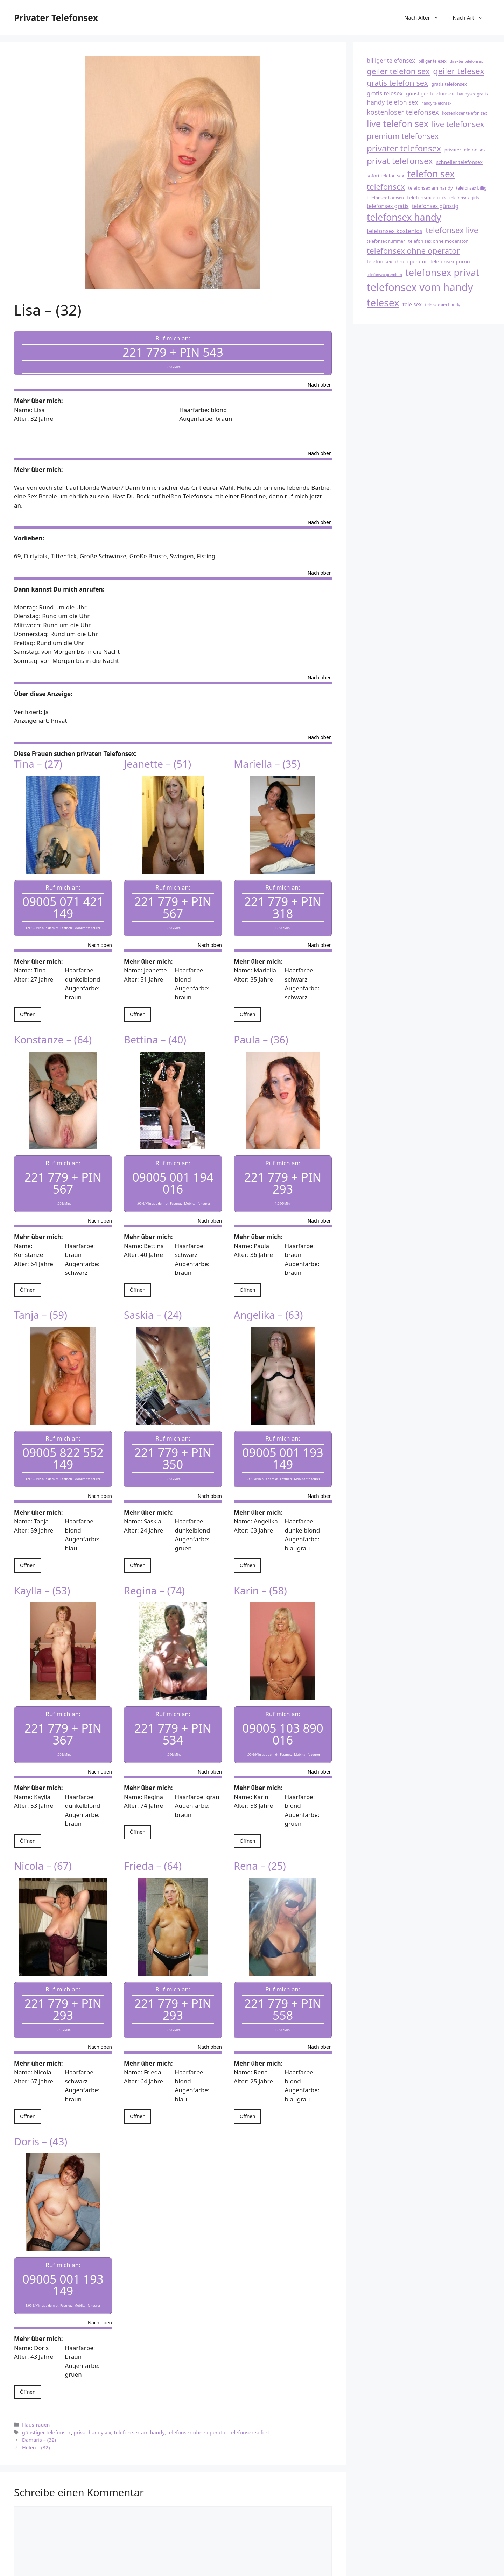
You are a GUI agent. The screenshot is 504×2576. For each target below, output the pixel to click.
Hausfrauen (36, 2382)
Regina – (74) (154, 1566)
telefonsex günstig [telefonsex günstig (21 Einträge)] (435, 206)
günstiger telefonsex (46, 2390)
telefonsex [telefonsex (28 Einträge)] (386, 186)
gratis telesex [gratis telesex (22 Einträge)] (385, 93)
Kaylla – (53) (42, 1566)
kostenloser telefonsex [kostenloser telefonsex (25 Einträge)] (403, 112)
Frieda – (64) (153, 1835)
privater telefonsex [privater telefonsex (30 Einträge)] (404, 148)
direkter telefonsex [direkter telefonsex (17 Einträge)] (466, 61)
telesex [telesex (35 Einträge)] (383, 302)
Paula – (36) (261, 1027)
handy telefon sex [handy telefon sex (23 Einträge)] (392, 102)
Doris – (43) (40, 2105)
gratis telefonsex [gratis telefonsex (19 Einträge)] (449, 84)
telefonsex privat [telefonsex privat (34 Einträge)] (442, 272)
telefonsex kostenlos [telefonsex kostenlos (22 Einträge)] (394, 231)
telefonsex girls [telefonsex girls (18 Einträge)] (464, 197)
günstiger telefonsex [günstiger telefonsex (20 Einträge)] (430, 93)
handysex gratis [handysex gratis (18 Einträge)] (472, 94)
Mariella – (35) (267, 758)
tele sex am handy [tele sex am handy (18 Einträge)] (442, 304)
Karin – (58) (260, 1566)
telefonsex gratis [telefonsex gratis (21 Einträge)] (387, 206)
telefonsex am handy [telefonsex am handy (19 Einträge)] (430, 188)
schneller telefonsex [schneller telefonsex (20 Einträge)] (459, 162)
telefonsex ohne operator (197, 2390)
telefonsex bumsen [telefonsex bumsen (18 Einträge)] (385, 197)
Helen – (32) (36, 2405)
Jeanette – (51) (157, 758)
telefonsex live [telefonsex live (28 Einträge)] (452, 230)
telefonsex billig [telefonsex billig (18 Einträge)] (471, 188)
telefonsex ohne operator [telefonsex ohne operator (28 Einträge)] (413, 250)
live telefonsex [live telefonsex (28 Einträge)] (458, 124)
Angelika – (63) (268, 1296)
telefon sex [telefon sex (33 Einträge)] (431, 174)
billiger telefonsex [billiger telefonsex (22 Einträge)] (391, 60)
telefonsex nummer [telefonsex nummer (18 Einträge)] (386, 241)
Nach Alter (425, 17)
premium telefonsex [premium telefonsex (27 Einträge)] (403, 136)
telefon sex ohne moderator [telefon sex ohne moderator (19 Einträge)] (438, 241)
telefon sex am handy (139, 2390)
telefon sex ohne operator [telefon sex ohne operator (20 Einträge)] (397, 261)
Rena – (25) (260, 1835)
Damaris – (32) (39, 2397)
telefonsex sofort (249, 2390)
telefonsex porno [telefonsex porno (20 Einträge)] (450, 261)
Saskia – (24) (153, 1296)
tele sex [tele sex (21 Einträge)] (412, 304)
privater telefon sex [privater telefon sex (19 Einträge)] (465, 150)
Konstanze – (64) (53, 1027)
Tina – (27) (38, 758)
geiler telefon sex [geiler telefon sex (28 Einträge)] (398, 71)
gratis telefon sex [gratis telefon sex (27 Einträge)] (397, 83)
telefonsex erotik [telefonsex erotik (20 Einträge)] (426, 197)
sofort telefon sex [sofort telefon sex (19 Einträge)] (385, 175)
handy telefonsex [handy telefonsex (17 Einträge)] (436, 103)
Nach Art (471, 17)
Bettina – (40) (155, 1027)
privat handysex (92, 2390)
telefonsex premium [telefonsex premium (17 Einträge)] (384, 274)
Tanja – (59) (40, 1296)
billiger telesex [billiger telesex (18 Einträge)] (432, 61)
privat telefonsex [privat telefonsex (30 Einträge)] (400, 161)
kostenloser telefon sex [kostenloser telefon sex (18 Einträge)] (464, 113)
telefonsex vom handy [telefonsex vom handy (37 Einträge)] (420, 287)
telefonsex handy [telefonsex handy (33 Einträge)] (404, 217)
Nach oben (320, 379)
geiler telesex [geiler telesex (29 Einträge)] (458, 71)
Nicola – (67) (43, 1835)
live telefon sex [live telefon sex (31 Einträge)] (397, 123)
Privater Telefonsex (56, 17)
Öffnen (27, 1002)
